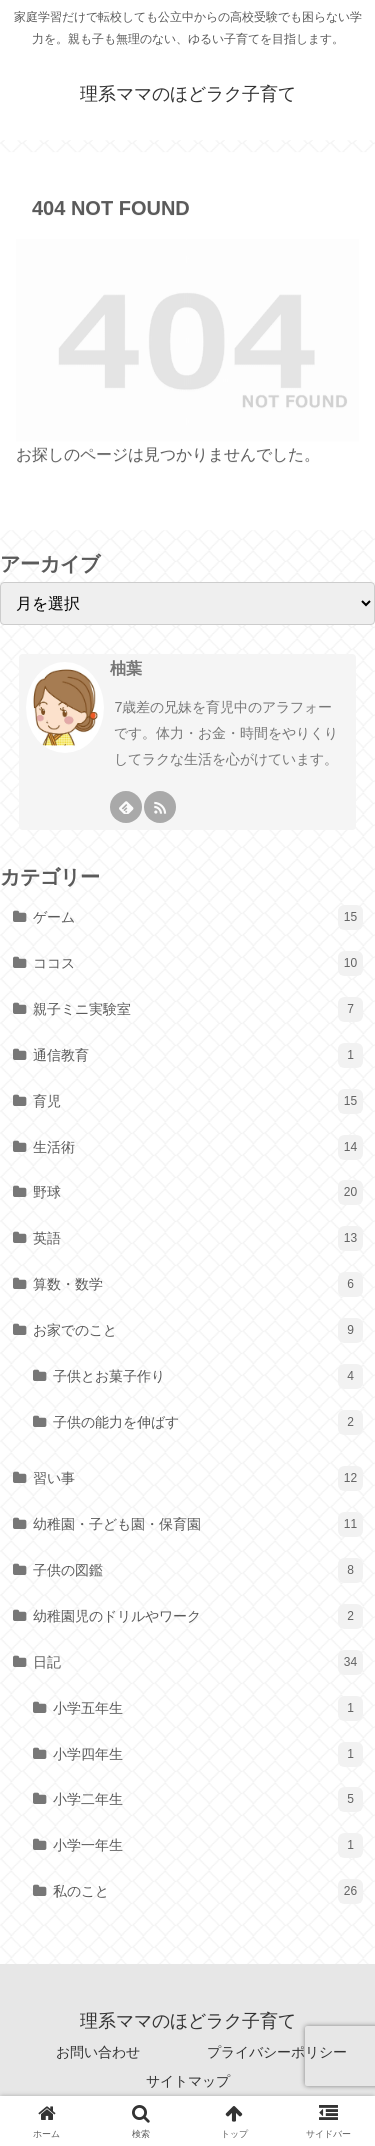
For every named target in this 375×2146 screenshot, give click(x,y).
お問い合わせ (98, 2052)
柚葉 (126, 668)
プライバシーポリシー (277, 2052)
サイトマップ (188, 2081)
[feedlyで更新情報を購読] (126, 807)
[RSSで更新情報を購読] (160, 807)
